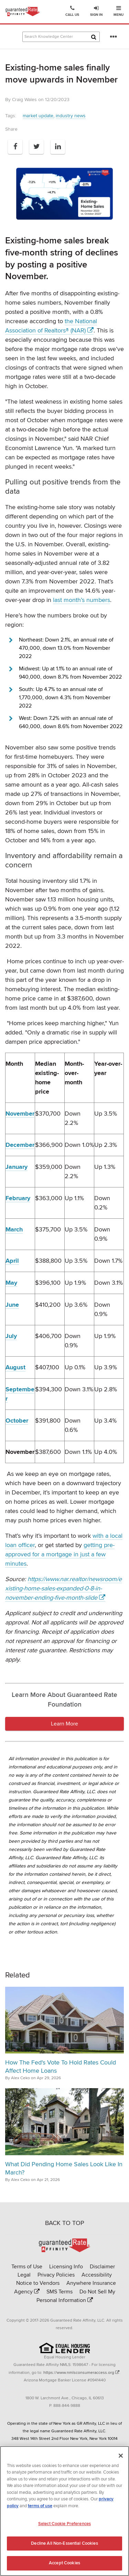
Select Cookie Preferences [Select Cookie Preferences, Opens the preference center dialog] (64, 2526)
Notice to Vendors (38, 2283)
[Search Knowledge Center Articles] (61, 37)
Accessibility (97, 2274)
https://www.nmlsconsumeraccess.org (78, 2372)
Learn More (64, 1723)
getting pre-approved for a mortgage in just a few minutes (60, 1554)
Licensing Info (66, 2266)
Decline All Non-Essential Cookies (64, 2546)
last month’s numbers (81, 600)
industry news (71, 116)
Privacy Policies (56, 2274)
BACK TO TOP (64, 2223)
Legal (24, 2274)
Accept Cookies (64, 2566)
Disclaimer (102, 2266)
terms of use (40, 2508)
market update (38, 116)
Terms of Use (26, 2266)
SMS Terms (59, 2291)
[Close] (120, 2458)
